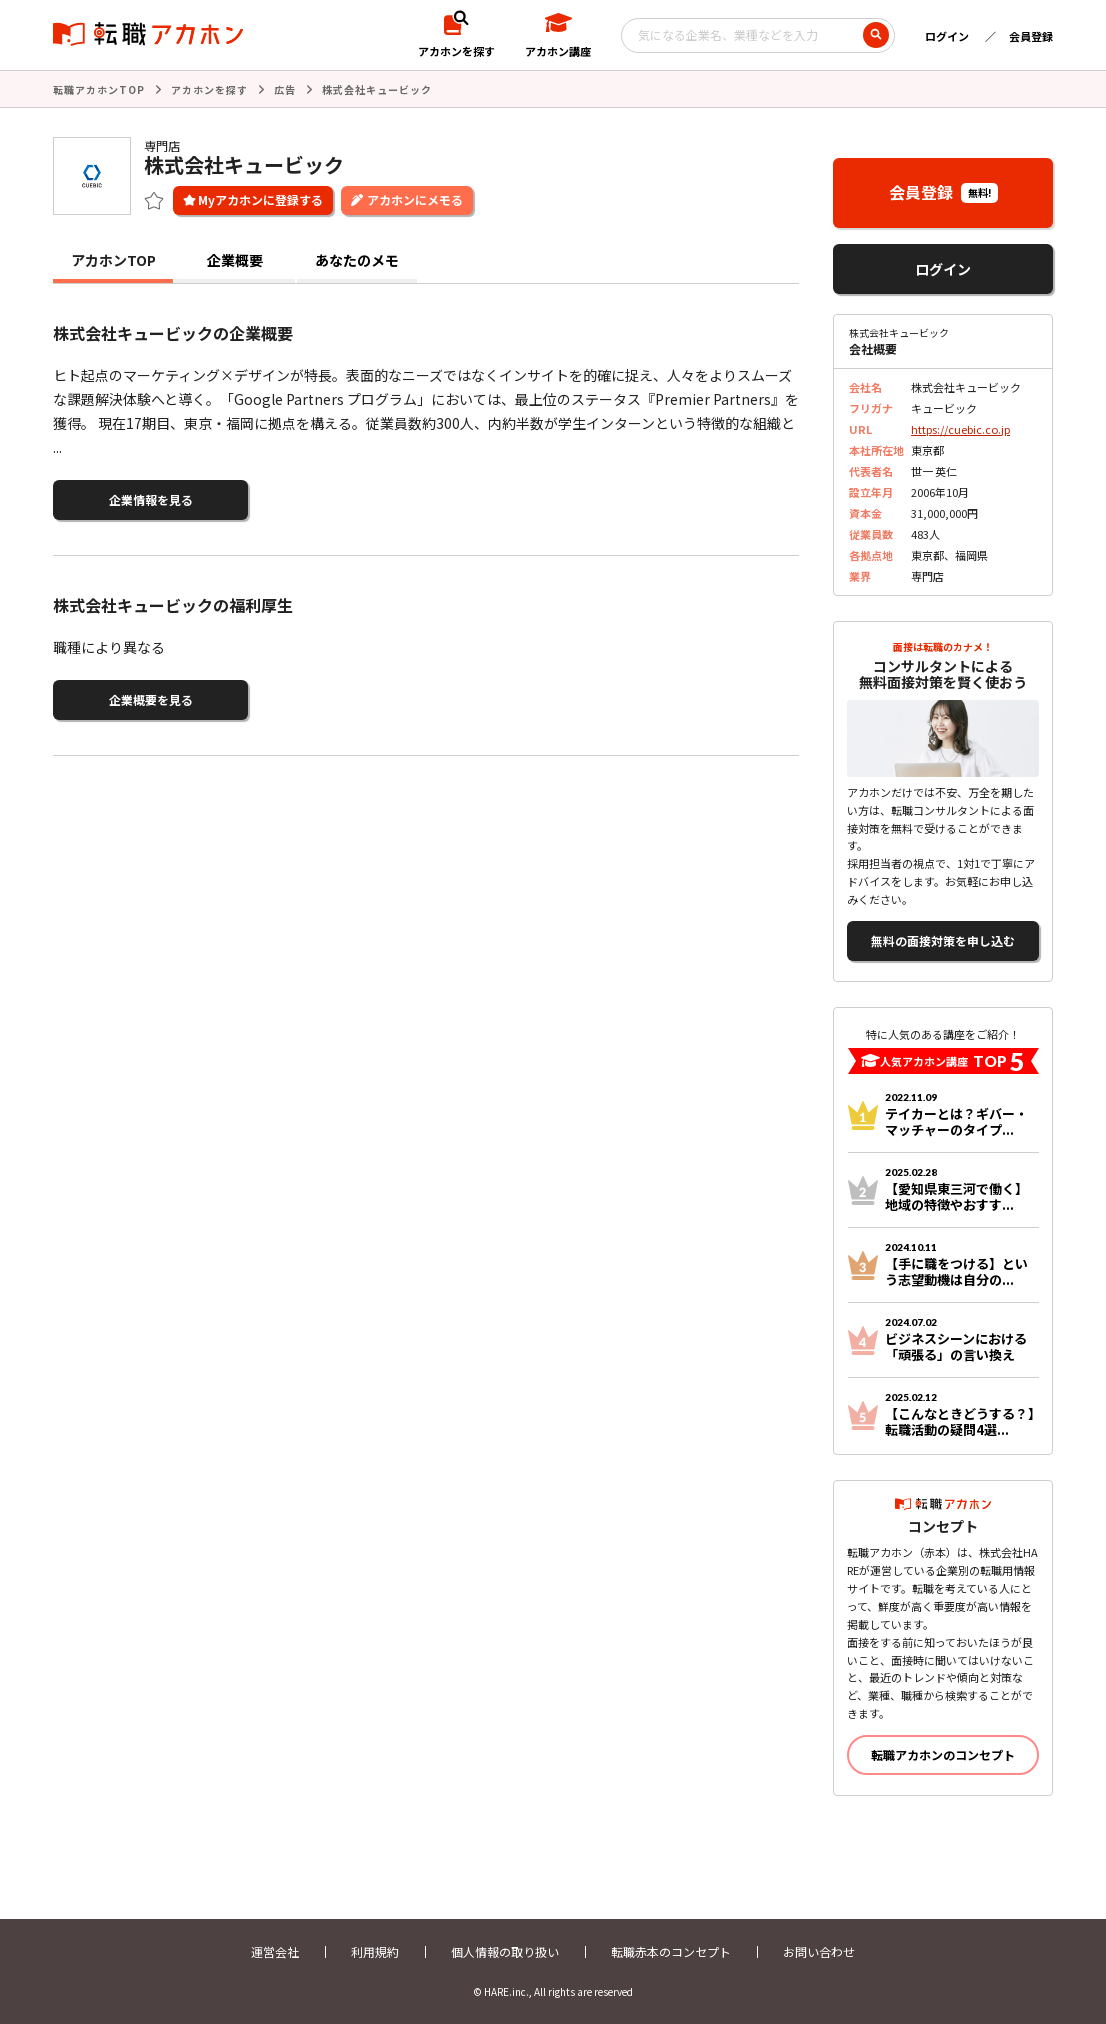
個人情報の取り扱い (505, 1951)
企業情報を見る (151, 499)
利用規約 (375, 1951)
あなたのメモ (357, 260)
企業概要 (235, 260)
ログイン (947, 36)
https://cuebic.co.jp (960, 429)
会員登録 (1031, 36)
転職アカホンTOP (99, 89)
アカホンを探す (209, 89)
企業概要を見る (151, 699)
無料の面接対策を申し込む (943, 940)
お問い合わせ (819, 1951)
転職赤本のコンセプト (671, 1951)
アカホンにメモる (415, 199)
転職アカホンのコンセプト (943, 1754)
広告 (285, 89)
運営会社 (275, 1951)
